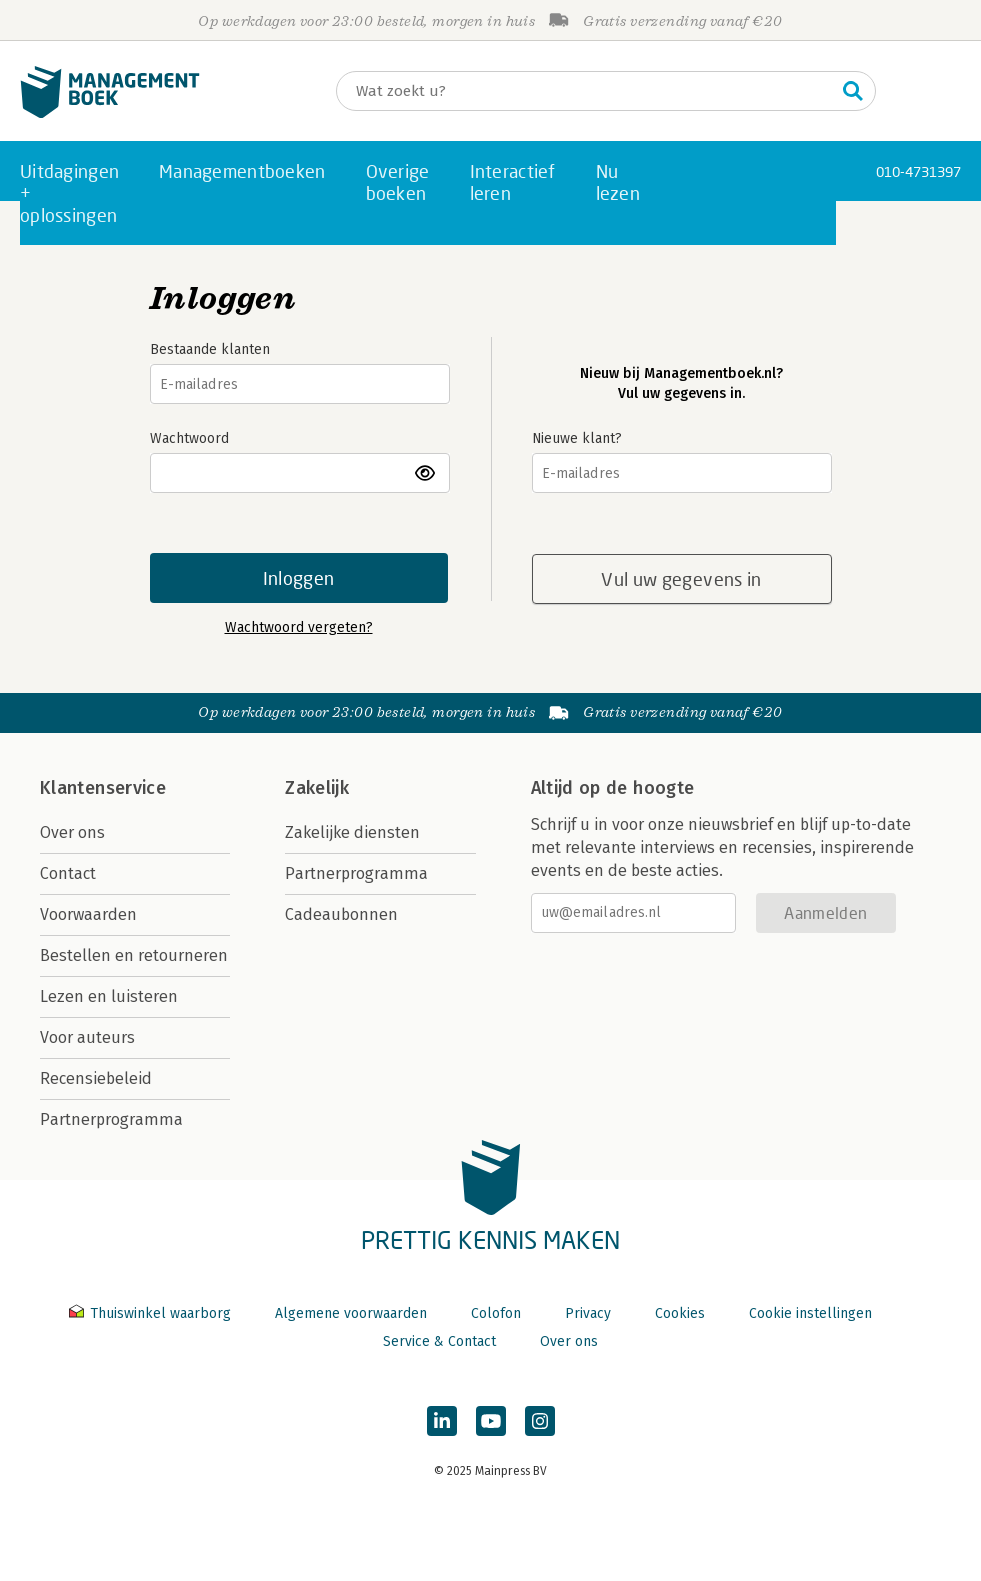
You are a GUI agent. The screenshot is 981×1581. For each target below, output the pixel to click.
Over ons (72, 832)
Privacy (588, 1313)
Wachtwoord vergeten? (299, 627)
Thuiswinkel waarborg (152, 1313)
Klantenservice (103, 788)
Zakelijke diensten (352, 832)
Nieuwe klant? (577, 438)
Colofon (496, 1313)
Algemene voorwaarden (351, 1313)
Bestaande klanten (210, 349)
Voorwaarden (88, 914)
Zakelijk (317, 788)
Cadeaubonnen (341, 914)
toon (426, 473)
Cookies (680, 1313)
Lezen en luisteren (109, 996)
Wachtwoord (189, 438)
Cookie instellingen (810, 1313)
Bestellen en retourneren (134, 955)
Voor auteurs (87, 1037)
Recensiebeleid (96, 1078)
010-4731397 (918, 171)
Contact (68, 873)
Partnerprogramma (111, 1119)
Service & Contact (439, 1341)
